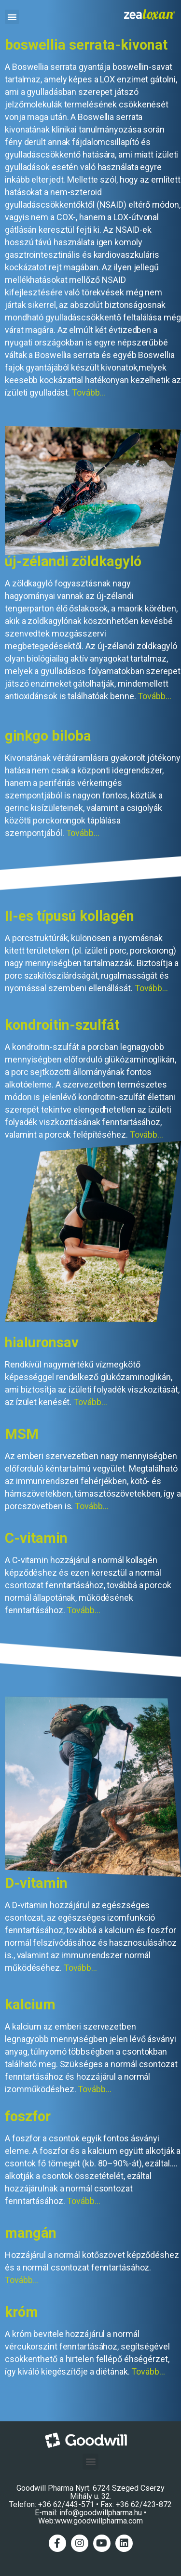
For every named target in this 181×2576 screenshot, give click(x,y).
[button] (12, 17)
